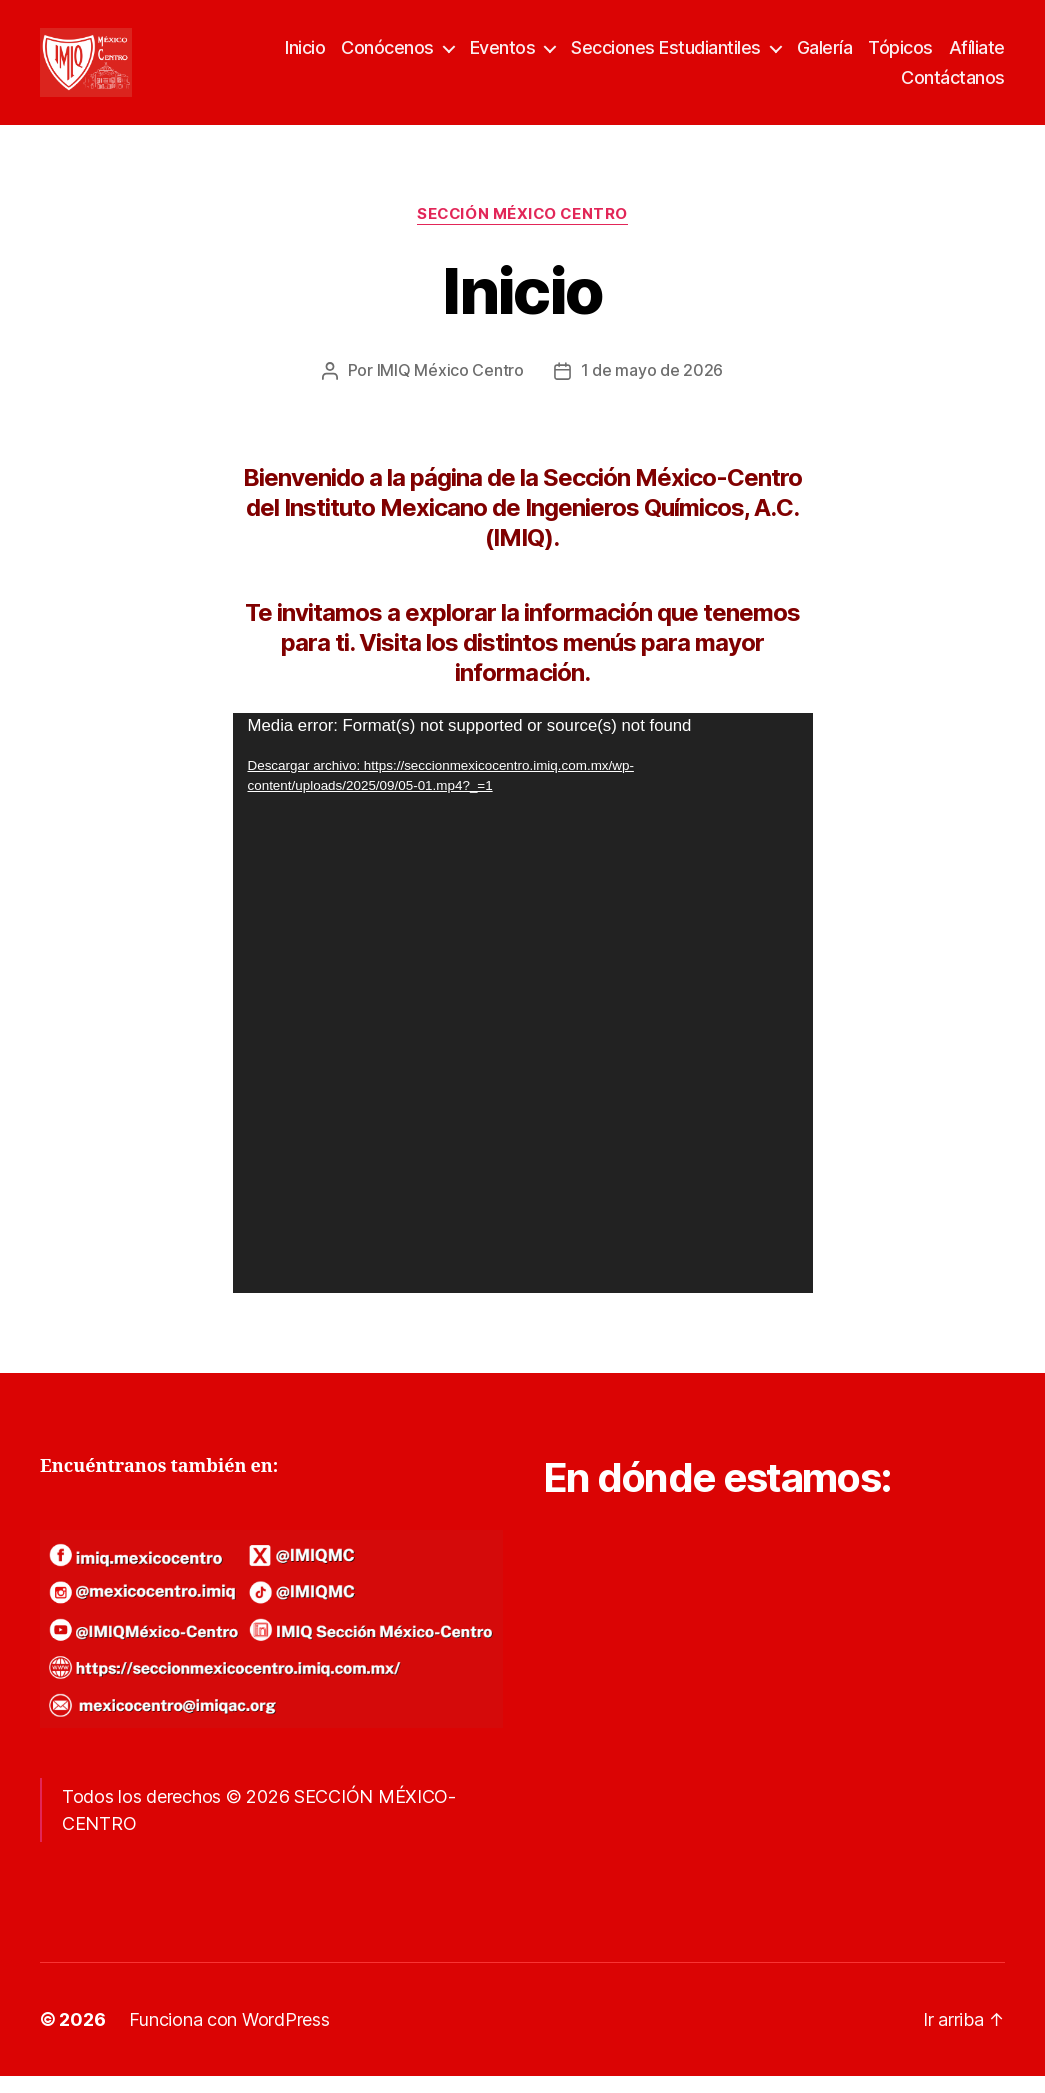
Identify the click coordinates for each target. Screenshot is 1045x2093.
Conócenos (387, 56)
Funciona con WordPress (229, 2036)
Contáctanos (953, 85)
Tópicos (900, 56)
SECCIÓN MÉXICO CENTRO (522, 232)
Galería (825, 56)
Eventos (503, 56)
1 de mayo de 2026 (652, 387)
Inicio (305, 56)
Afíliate (977, 56)
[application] (523, 1019)
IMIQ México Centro (450, 387)
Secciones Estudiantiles (666, 56)
